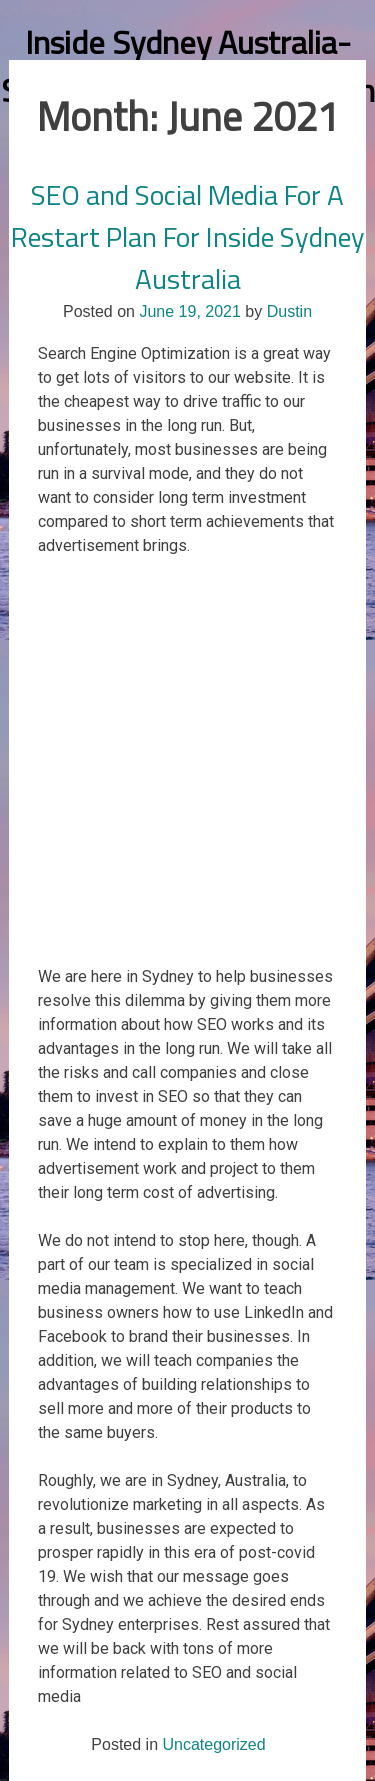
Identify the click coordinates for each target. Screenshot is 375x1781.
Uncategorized (213, 1744)
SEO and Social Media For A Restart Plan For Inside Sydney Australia (188, 236)
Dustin (289, 311)
